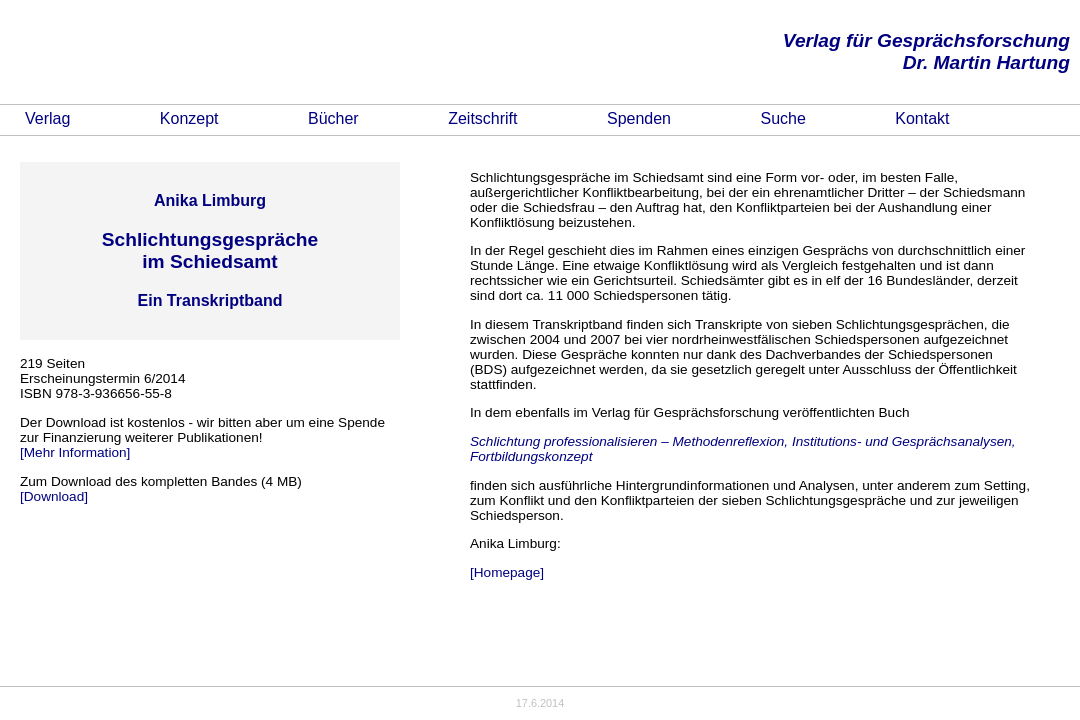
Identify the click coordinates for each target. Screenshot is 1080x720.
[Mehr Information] (75, 452)
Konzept (189, 118)
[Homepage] (507, 572)
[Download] (54, 496)
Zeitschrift (482, 118)
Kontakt (922, 118)
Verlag (47, 118)
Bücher (333, 118)
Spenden (639, 118)
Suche (782, 118)
